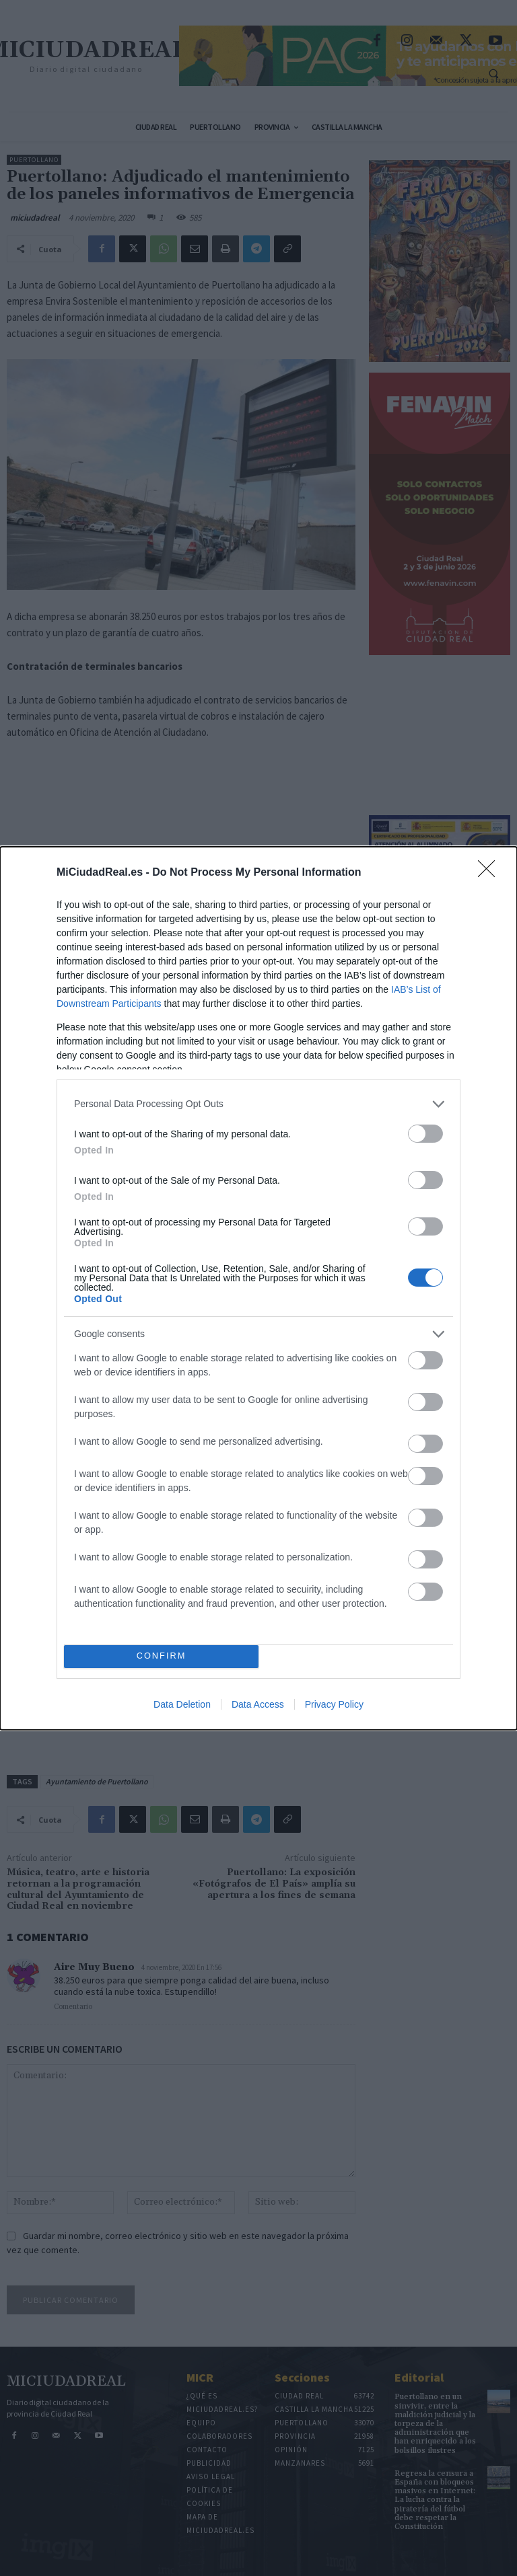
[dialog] (258, 1288)
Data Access (258, 1704)
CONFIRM (161, 1656)
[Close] (491, 873)
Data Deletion (182, 1704)
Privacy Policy (334, 1704)
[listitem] (258, 1104)
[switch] (425, 1134)
